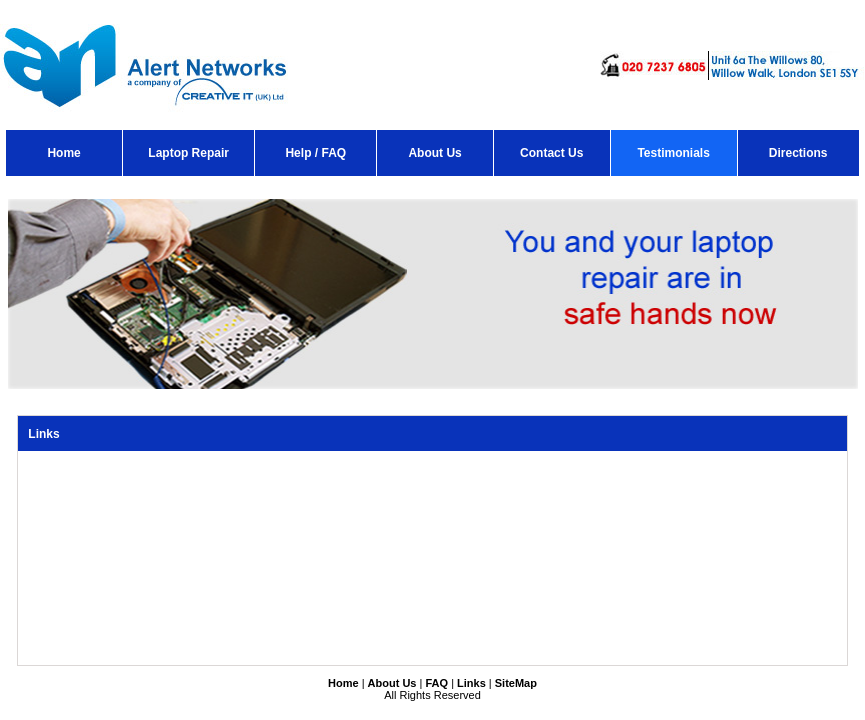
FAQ (436, 683)
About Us (434, 153)
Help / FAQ (315, 153)
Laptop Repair (188, 153)
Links (471, 683)
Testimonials (673, 153)
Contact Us (551, 153)
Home (63, 153)
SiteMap (516, 683)
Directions (798, 153)
